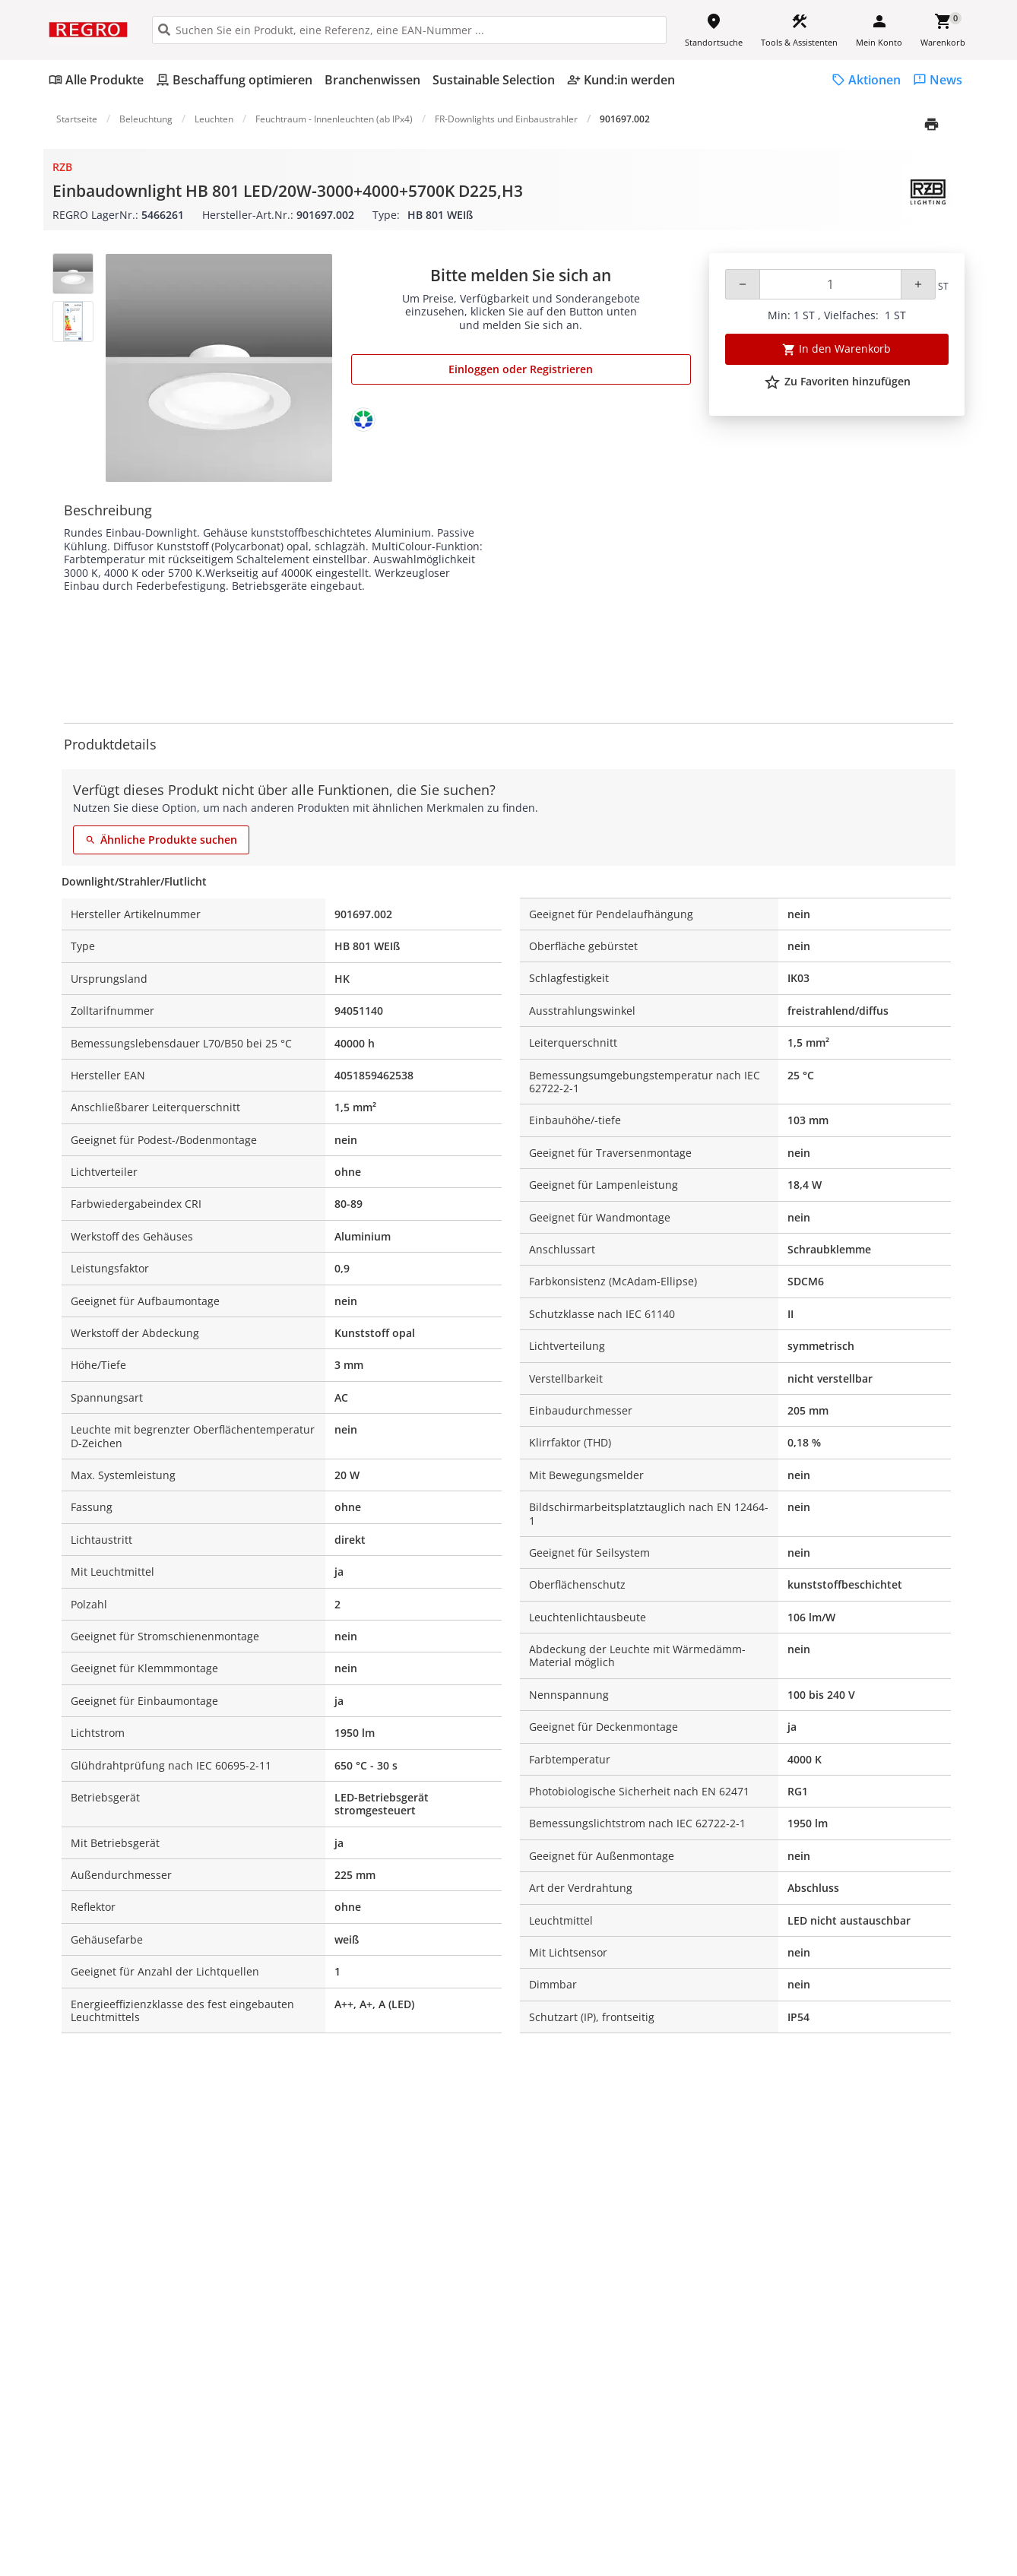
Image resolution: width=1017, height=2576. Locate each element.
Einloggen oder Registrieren (520, 369)
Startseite (76, 118)
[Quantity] (830, 284)
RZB (62, 167)
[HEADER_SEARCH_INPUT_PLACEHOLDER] (409, 30)
